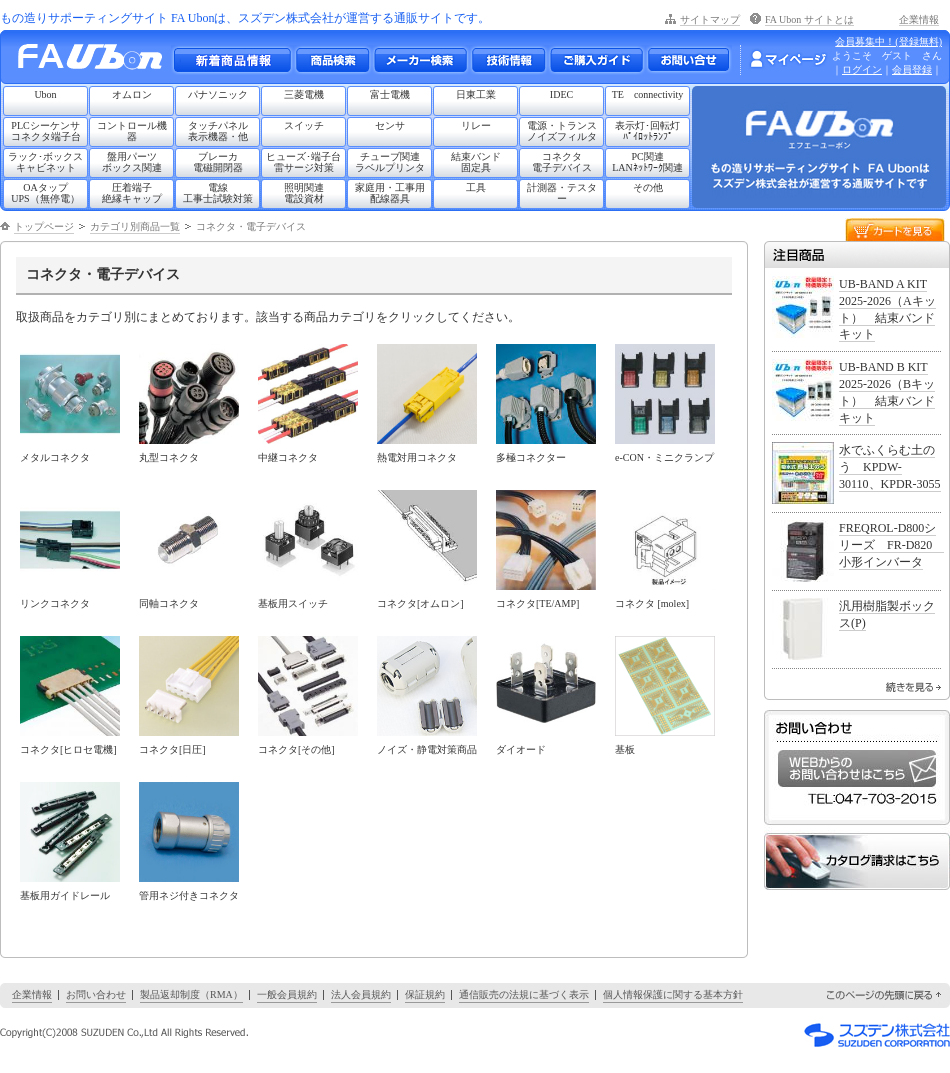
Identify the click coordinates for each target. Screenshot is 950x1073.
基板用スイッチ (293, 603)
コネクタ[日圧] (172, 749)
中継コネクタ (288, 457)
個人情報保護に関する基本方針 (673, 994)
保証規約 (425, 994)
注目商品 (857, 254)
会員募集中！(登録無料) (888, 41)
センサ (390, 125)
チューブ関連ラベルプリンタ (390, 162)
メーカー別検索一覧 (420, 60)
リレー (476, 125)
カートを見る (895, 228)
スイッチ (304, 125)
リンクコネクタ (55, 603)
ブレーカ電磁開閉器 (218, 162)
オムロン (132, 94)
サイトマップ (710, 19)
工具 (476, 187)
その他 (648, 187)
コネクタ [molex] (652, 603)
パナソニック (218, 94)
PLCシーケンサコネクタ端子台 (46, 131)
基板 (625, 749)
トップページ (44, 226)
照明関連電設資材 (304, 193)
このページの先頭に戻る (885, 995)
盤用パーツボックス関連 (132, 162)
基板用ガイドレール (65, 895)
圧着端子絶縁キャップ (132, 193)
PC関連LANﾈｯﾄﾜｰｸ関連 (647, 162)
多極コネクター (531, 457)
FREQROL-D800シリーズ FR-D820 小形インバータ (891, 545)
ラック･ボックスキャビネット (45, 162)
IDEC (561, 94)
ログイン (862, 69)
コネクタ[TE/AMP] (537, 603)
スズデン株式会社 (877, 1035)
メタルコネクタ (55, 457)
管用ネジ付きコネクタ (189, 895)
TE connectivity (648, 94)
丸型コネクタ (169, 457)
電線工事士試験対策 (218, 193)
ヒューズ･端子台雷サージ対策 (303, 162)
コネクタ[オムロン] (420, 603)
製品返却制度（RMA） (191, 994)
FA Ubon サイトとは (809, 19)
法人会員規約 (361, 994)
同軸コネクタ (169, 603)
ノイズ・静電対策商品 (427, 749)
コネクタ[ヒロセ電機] (68, 749)
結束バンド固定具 (476, 162)
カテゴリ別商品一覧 (135, 226)
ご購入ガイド (596, 60)
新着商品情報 (232, 60)
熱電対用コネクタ (417, 457)
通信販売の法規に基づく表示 (524, 994)
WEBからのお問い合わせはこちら (857, 768)
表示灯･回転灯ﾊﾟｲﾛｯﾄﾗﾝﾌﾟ (647, 131)
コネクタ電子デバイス (562, 162)
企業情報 (919, 19)
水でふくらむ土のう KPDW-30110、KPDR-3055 (890, 467)
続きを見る (913, 687)
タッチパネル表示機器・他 (218, 131)
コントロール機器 (132, 131)
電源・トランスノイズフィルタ (562, 131)
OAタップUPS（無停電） (45, 193)
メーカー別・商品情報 (332, 60)
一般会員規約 (287, 994)
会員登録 (912, 69)
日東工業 (476, 94)
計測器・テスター (562, 193)
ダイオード (521, 749)
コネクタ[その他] (296, 749)
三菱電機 (304, 94)
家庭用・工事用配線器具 (390, 193)
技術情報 (508, 60)
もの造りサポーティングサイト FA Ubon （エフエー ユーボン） (95, 61)
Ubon (45, 94)
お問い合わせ (688, 60)
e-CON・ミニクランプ (664, 457)
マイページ (788, 59)
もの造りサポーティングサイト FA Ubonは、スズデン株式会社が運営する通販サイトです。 (245, 18)
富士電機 (390, 94)
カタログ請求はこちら (857, 861)
